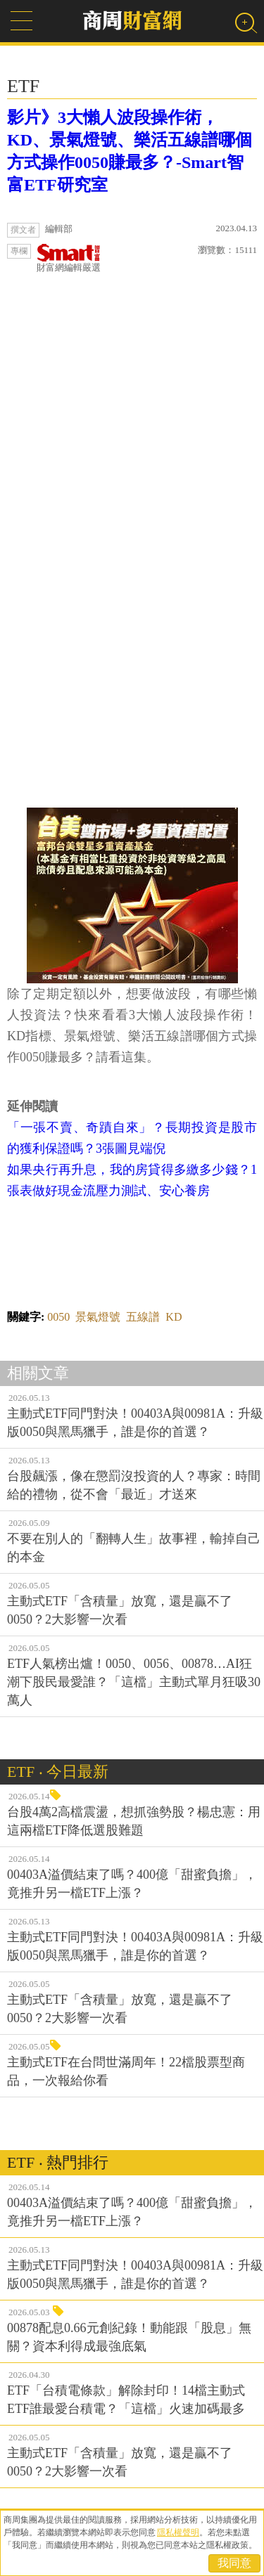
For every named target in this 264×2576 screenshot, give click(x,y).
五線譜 (143, 1317)
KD (173, 1317)
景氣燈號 (97, 1317)
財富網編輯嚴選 (69, 258)
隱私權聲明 (178, 2532)
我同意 (234, 2563)
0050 (58, 1317)
